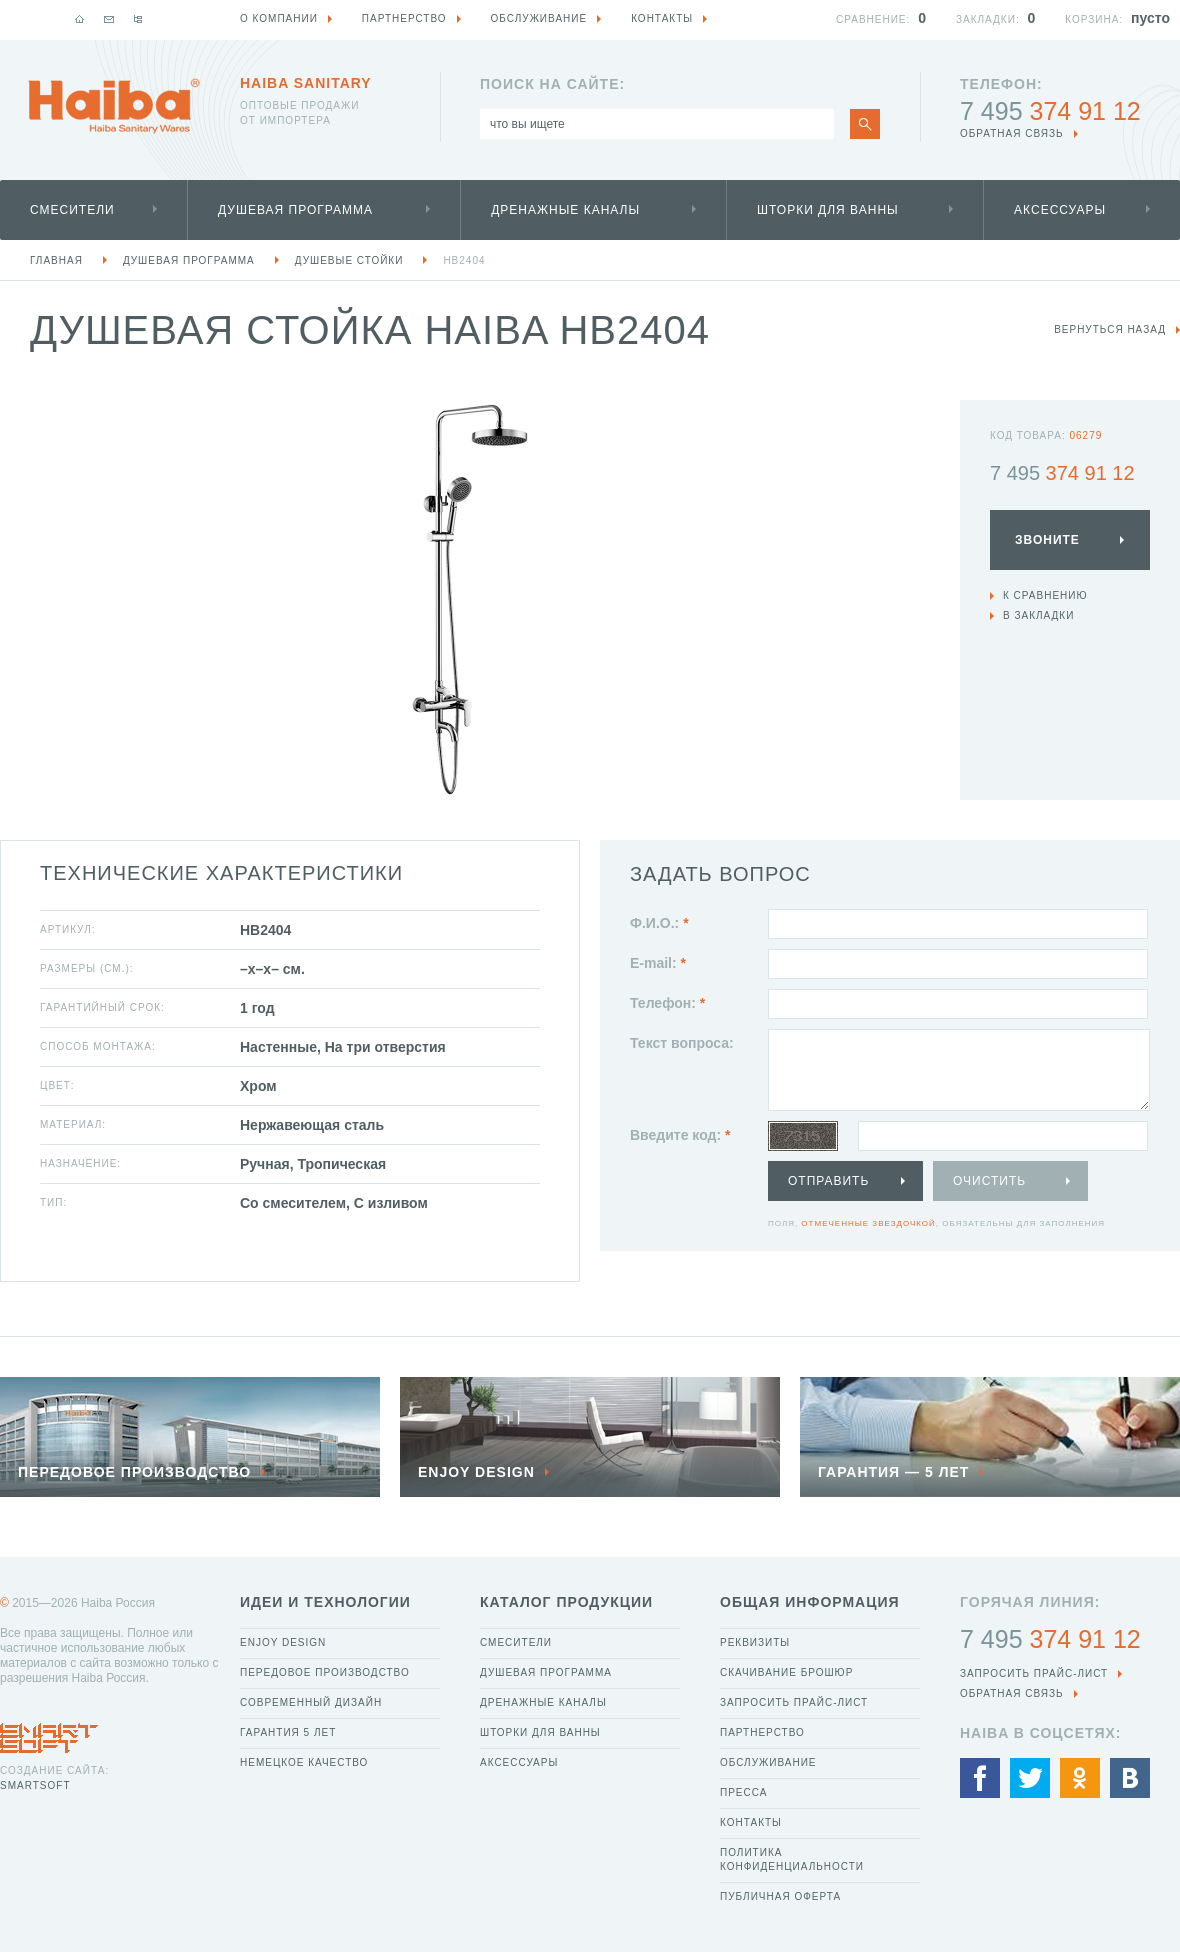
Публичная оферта (780, 1896)
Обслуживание (768, 1762)
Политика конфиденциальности (792, 1859)
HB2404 (464, 260)
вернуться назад (1110, 329)
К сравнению (1045, 595)
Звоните (1047, 540)
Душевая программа (295, 210)
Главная (56, 260)
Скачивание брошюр (786, 1672)
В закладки (1038, 615)
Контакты (751, 1822)
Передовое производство (325, 1672)
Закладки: (988, 19)
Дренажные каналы (565, 210)
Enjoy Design (283, 1642)
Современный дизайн (311, 1702)
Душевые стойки (349, 260)
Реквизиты (755, 1642)
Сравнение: (873, 19)
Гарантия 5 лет (288, 1732)
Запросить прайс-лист (794, 1702)
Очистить (989, 1181)
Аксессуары (1060, 210)
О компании (279, 18)
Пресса (743, 1792)
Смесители (72, 210)
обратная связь (1012, 133)
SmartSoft (35, 1785)
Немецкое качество (304, 1762)
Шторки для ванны (828, 210)
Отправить (828, 1181)
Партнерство (762, 1732)
